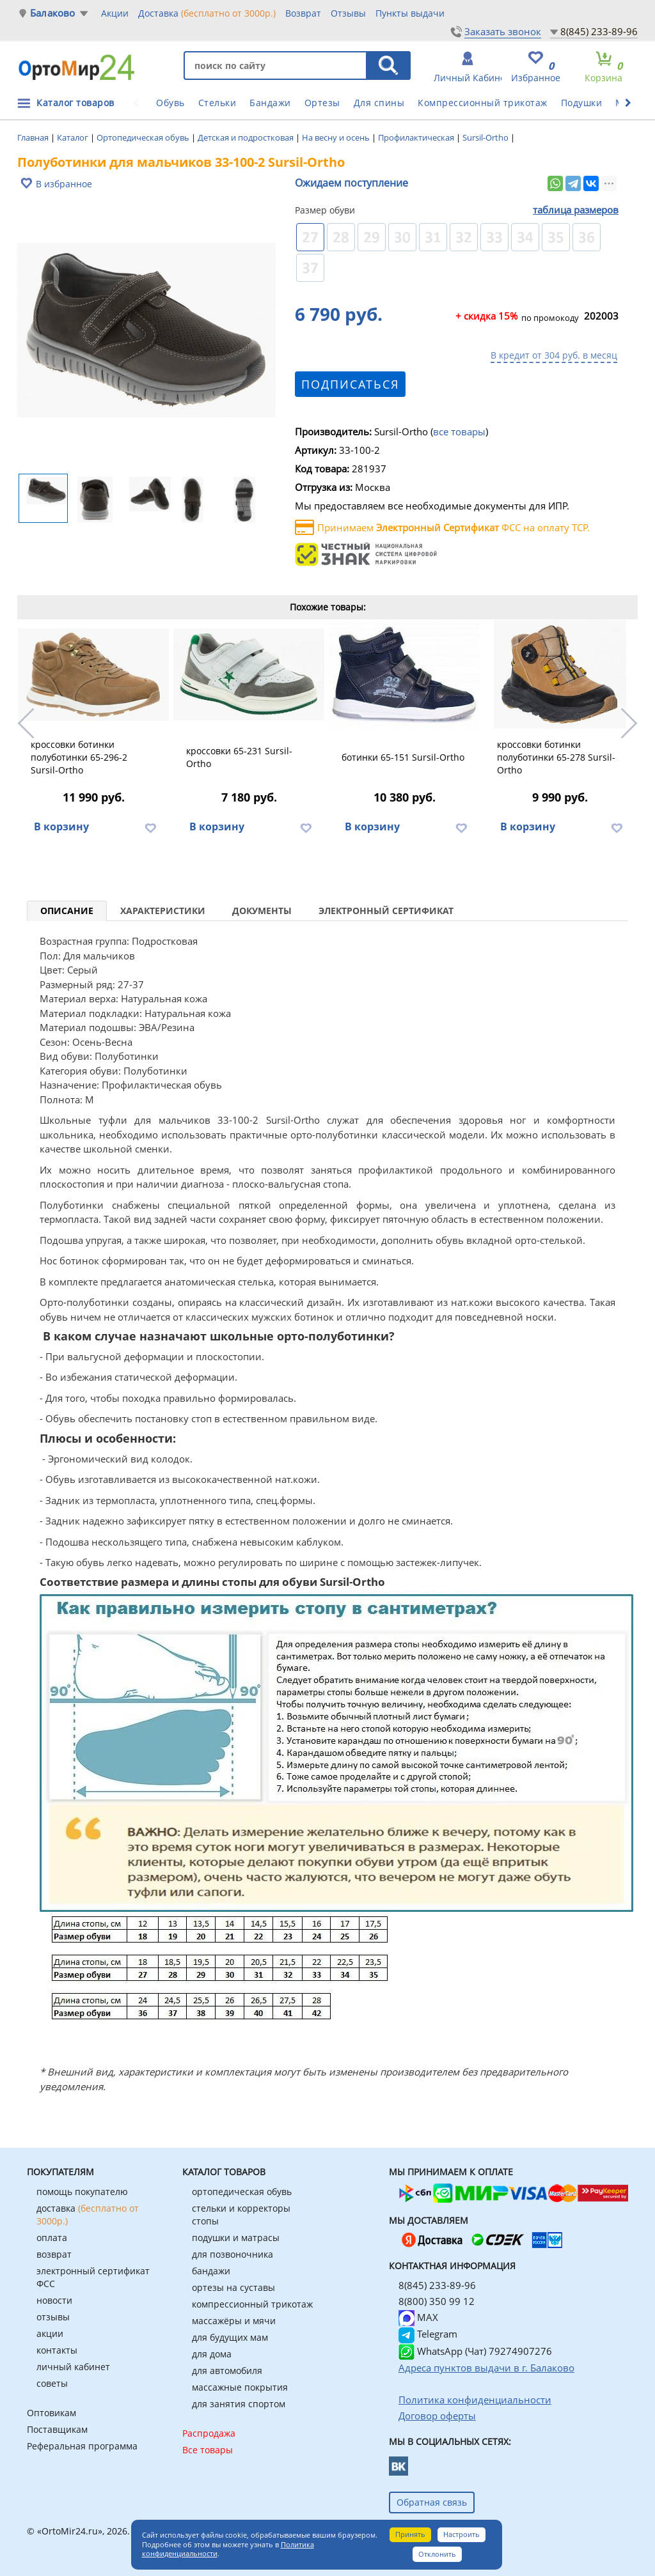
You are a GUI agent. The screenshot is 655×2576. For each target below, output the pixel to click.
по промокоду (517, 317)
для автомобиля (227, 2370)
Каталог (73, 137)
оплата (51, 2237)
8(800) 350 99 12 (437, 2301)
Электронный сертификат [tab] (386, 910)
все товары (459, 431)
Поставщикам (57, 2429)
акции (49, 2333)
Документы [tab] (262, 910)
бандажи (211, 2271)
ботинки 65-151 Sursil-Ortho (403, 757)
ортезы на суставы (233, 2287)
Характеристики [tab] (162, 910)
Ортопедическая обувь (144, 137)
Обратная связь (432, 2502)
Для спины (379, 103)
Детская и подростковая (247, 137)
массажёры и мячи (234, 2321)
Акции (115, 13)
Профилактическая (417, 137)
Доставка (207, 12)
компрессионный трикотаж (252, 2304)
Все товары (207, 2450)
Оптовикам (51, 2413)
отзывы (53, 2317)
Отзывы (348, 13)
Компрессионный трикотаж (483, 103)
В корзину (61, 826)
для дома (212, 2354)
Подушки (582, 103)
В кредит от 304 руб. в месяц (554, 355)
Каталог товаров (75, 103)
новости (54, 2300)
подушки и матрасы (236, 2237)
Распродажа (208, 2433)
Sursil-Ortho (486, 137)
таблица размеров (576, 209)
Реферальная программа (82, 2446)
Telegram (428, 2333)
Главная (34, 137)
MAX (418, 2317)
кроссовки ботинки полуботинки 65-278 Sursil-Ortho (556, 757)
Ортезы (322, 103)
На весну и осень (337, 137)
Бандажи (270, 103)
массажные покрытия (240, 2387)
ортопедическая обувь (242, 2191)
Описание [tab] (66, 910)
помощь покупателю (82, 2191)
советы (52, 2383)
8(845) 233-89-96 (599, 31)
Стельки (217, 103)
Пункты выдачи (410, 13)
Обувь (170, 103)
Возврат (303, 13)
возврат (54, 2254)
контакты (56, 2350)
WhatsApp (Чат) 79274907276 (475, 2351)
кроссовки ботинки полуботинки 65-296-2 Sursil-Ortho (79, 757)
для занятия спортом (238, 2404)
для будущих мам (230, 2337)
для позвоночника (232, 2254)
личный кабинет (73, 2367)
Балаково (52, 13)
